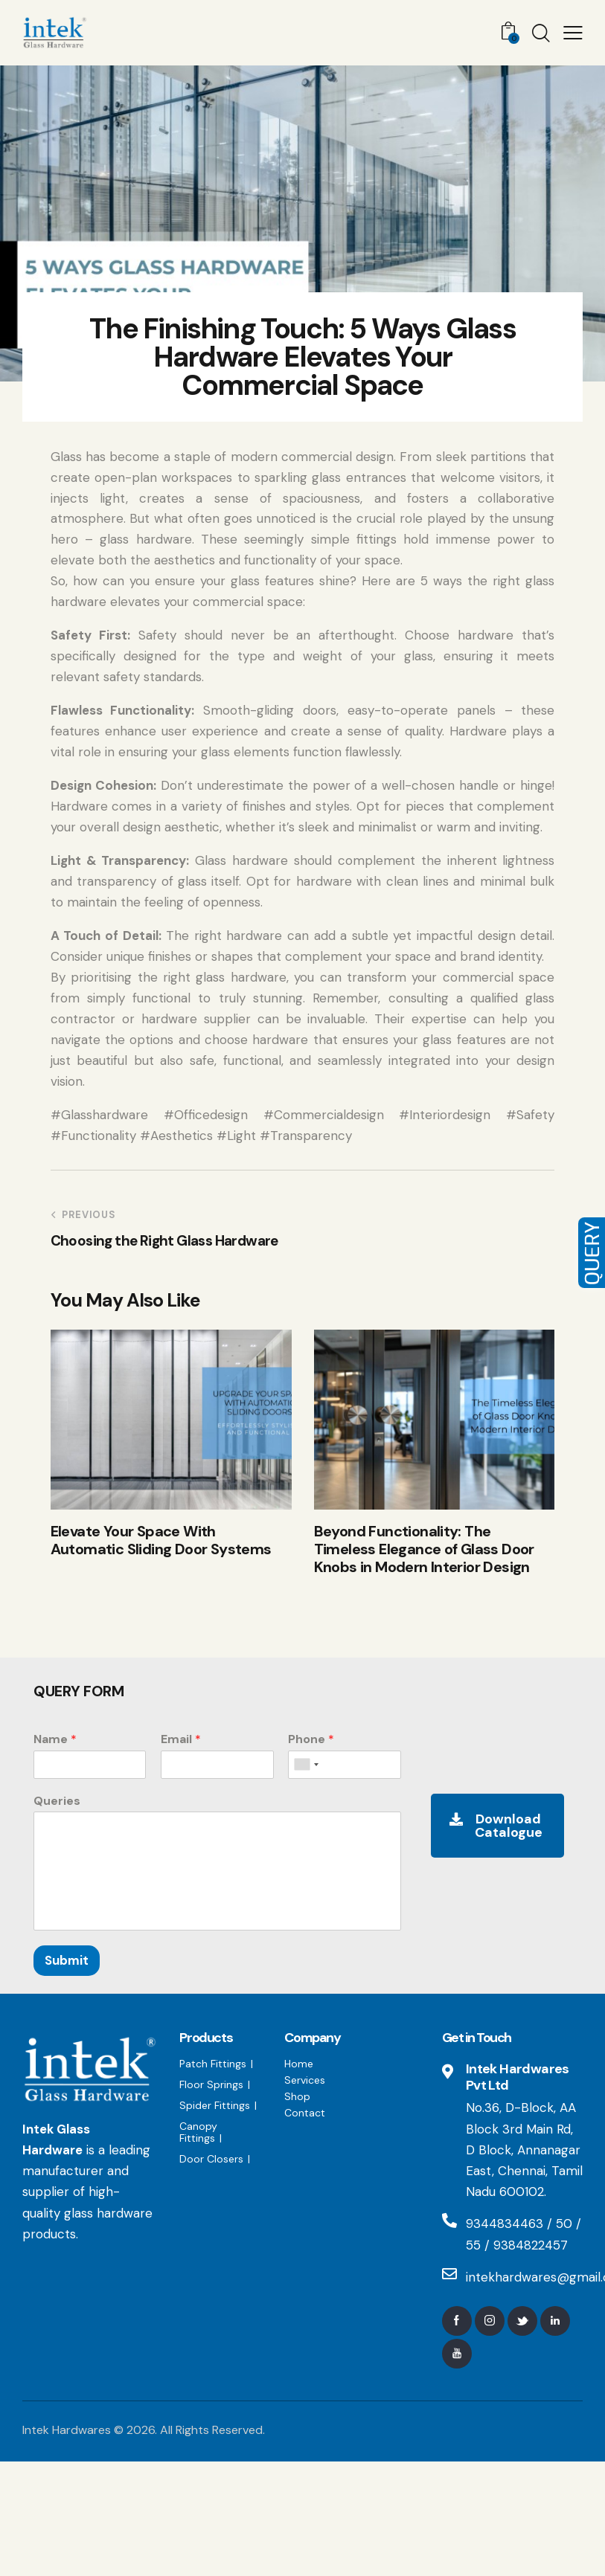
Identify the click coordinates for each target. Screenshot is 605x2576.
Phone (311, 1739)
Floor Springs (211, 2084)
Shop (297, 2096)
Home (298, 2063)
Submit (67, 1960)
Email (181, 1739)
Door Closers (211, 2159)
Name (55, 1739)
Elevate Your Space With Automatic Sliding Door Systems (161, 1540)
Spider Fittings (214, 2105)
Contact (304, 2112)
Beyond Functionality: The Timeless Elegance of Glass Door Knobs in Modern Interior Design (424, 1549)
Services (304, 2080)
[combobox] (306, 1764)
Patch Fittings (212, 2063)
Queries (56, 1801)
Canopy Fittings (198, 2132)
